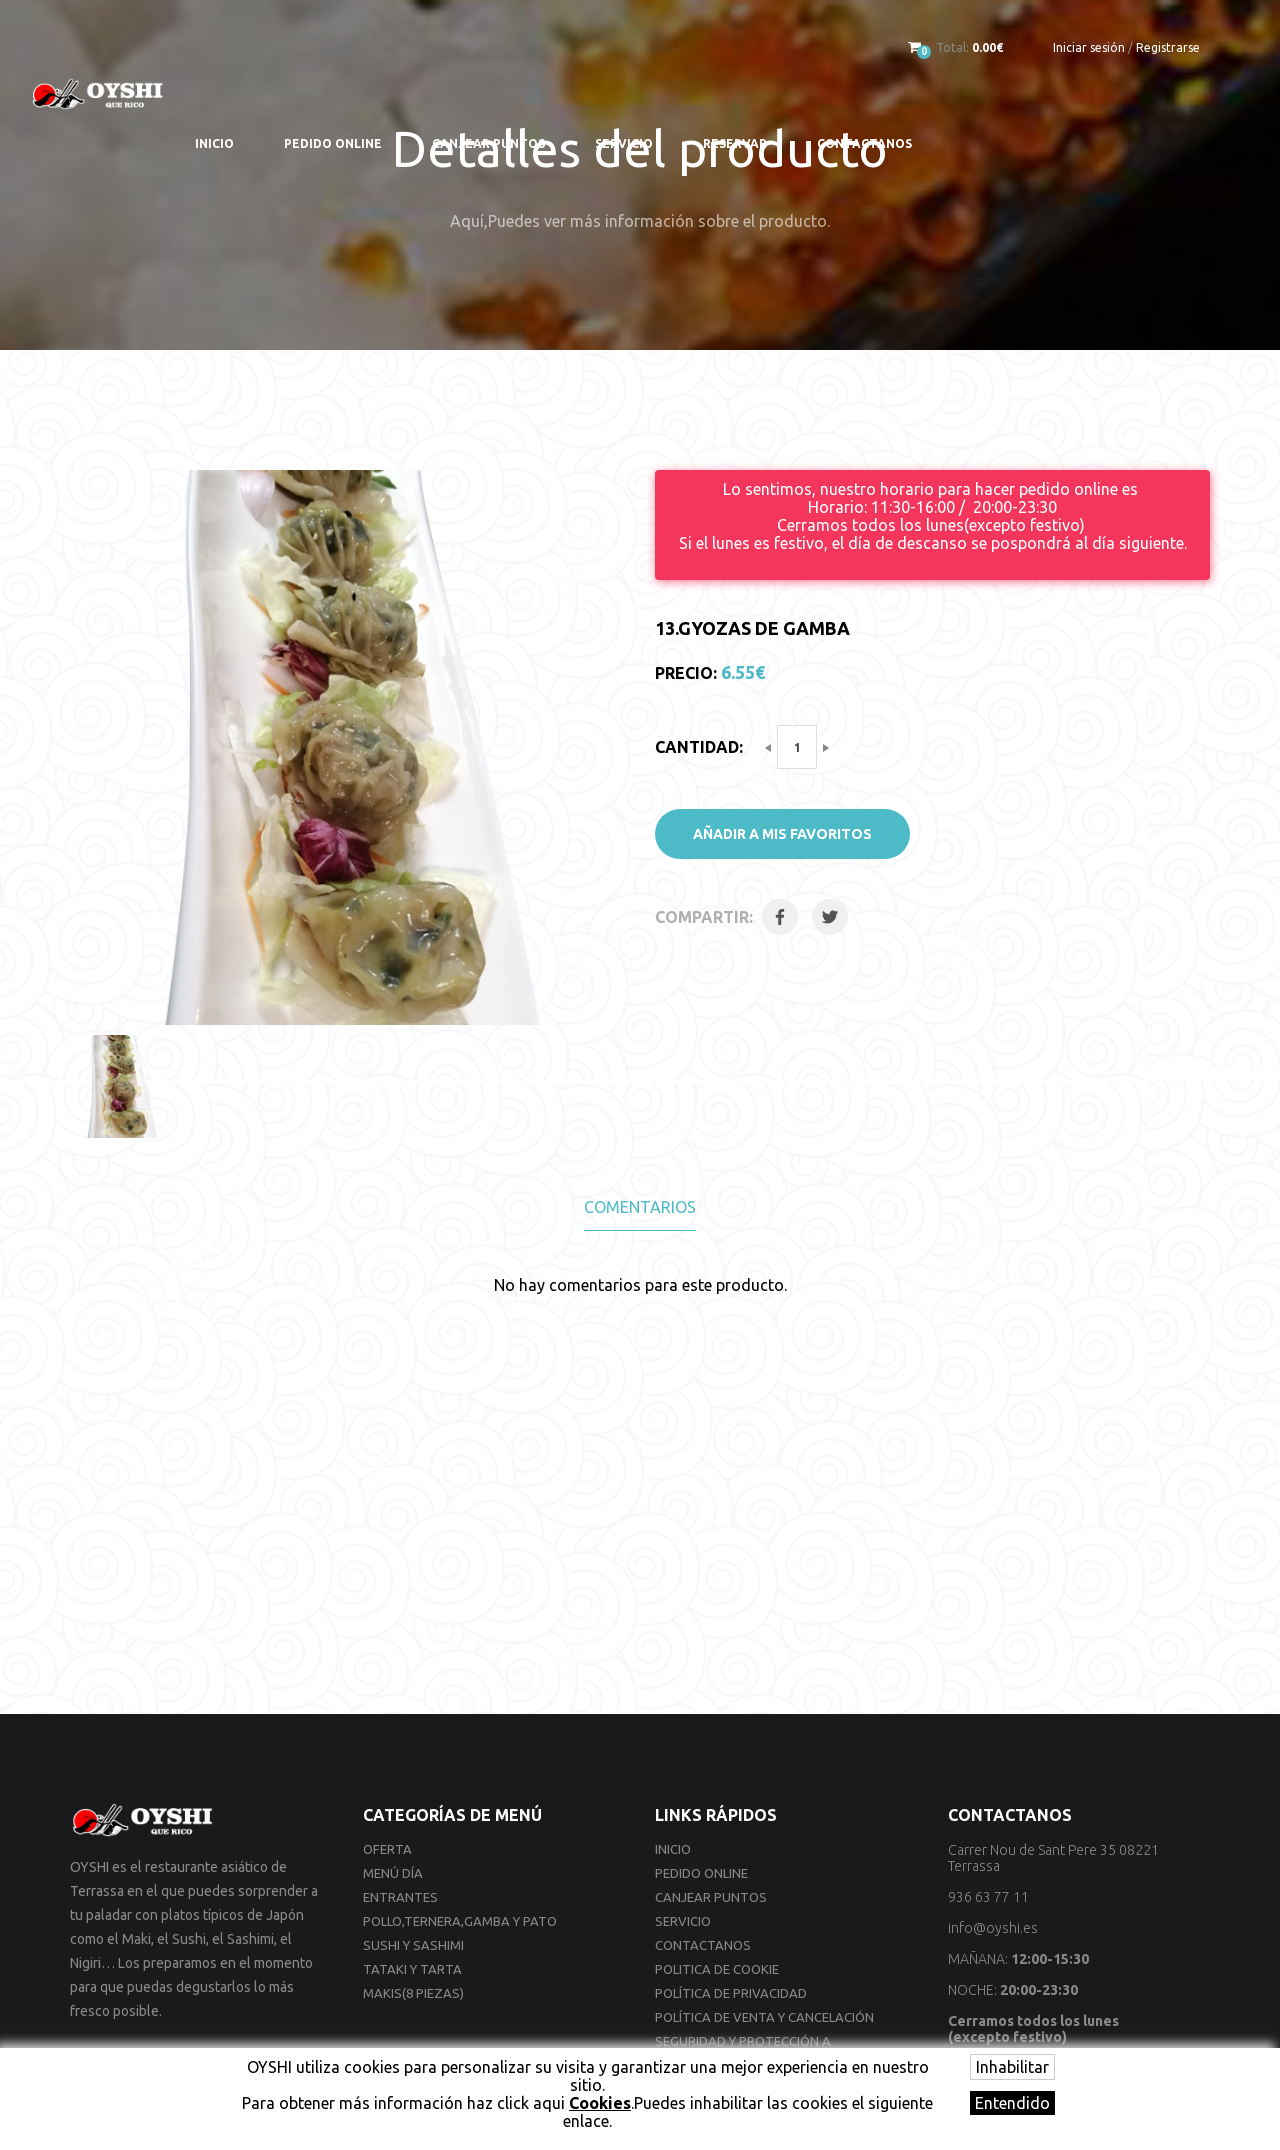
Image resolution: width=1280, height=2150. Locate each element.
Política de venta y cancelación (764, 2017)
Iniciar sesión (1089, 47)
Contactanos (864, 143)
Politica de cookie (717, 1969)
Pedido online (333, 143)
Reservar (735, 143)
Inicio (214, 143)
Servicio (624, 143)
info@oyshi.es (993, 1928)
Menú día (393, 1873)
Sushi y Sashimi (413, 1945)
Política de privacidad (731, 1993)
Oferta (387, 1849)
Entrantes (400, 1897)
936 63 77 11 (988, 1897)
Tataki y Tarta (412, 1969)
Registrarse (1168, 47)
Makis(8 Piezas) (413, 1993)
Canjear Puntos (488, 143)
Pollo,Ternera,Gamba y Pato (460, 1921)
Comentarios (640, 1207)
